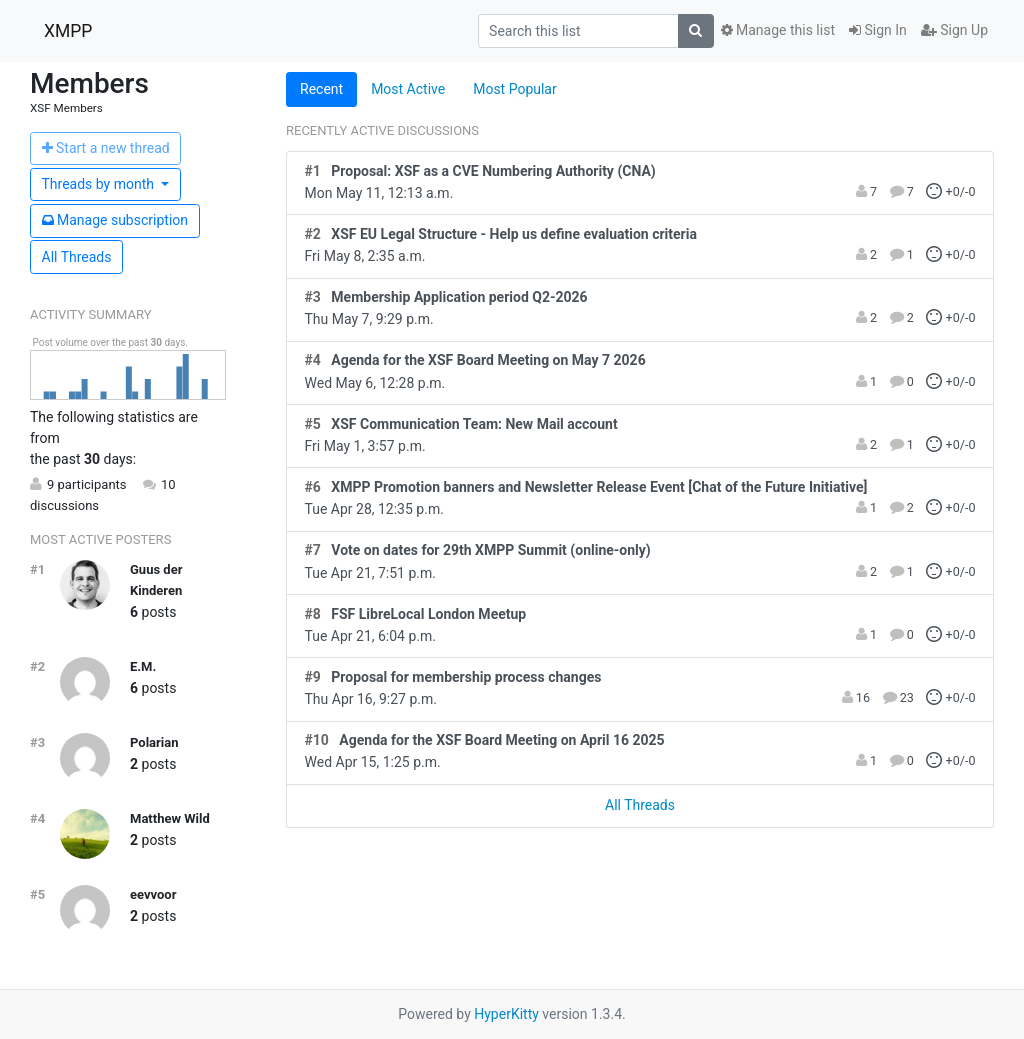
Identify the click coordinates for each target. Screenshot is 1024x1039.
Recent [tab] (321, 89)
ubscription (115, 220)
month (100, 184)
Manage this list (778, 30)
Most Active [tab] (408, 89)
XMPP (68, 31)
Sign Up (954, 30)
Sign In (878, 30)
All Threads (77, 257)
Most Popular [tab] (515, 89)
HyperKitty (506, 1014)
